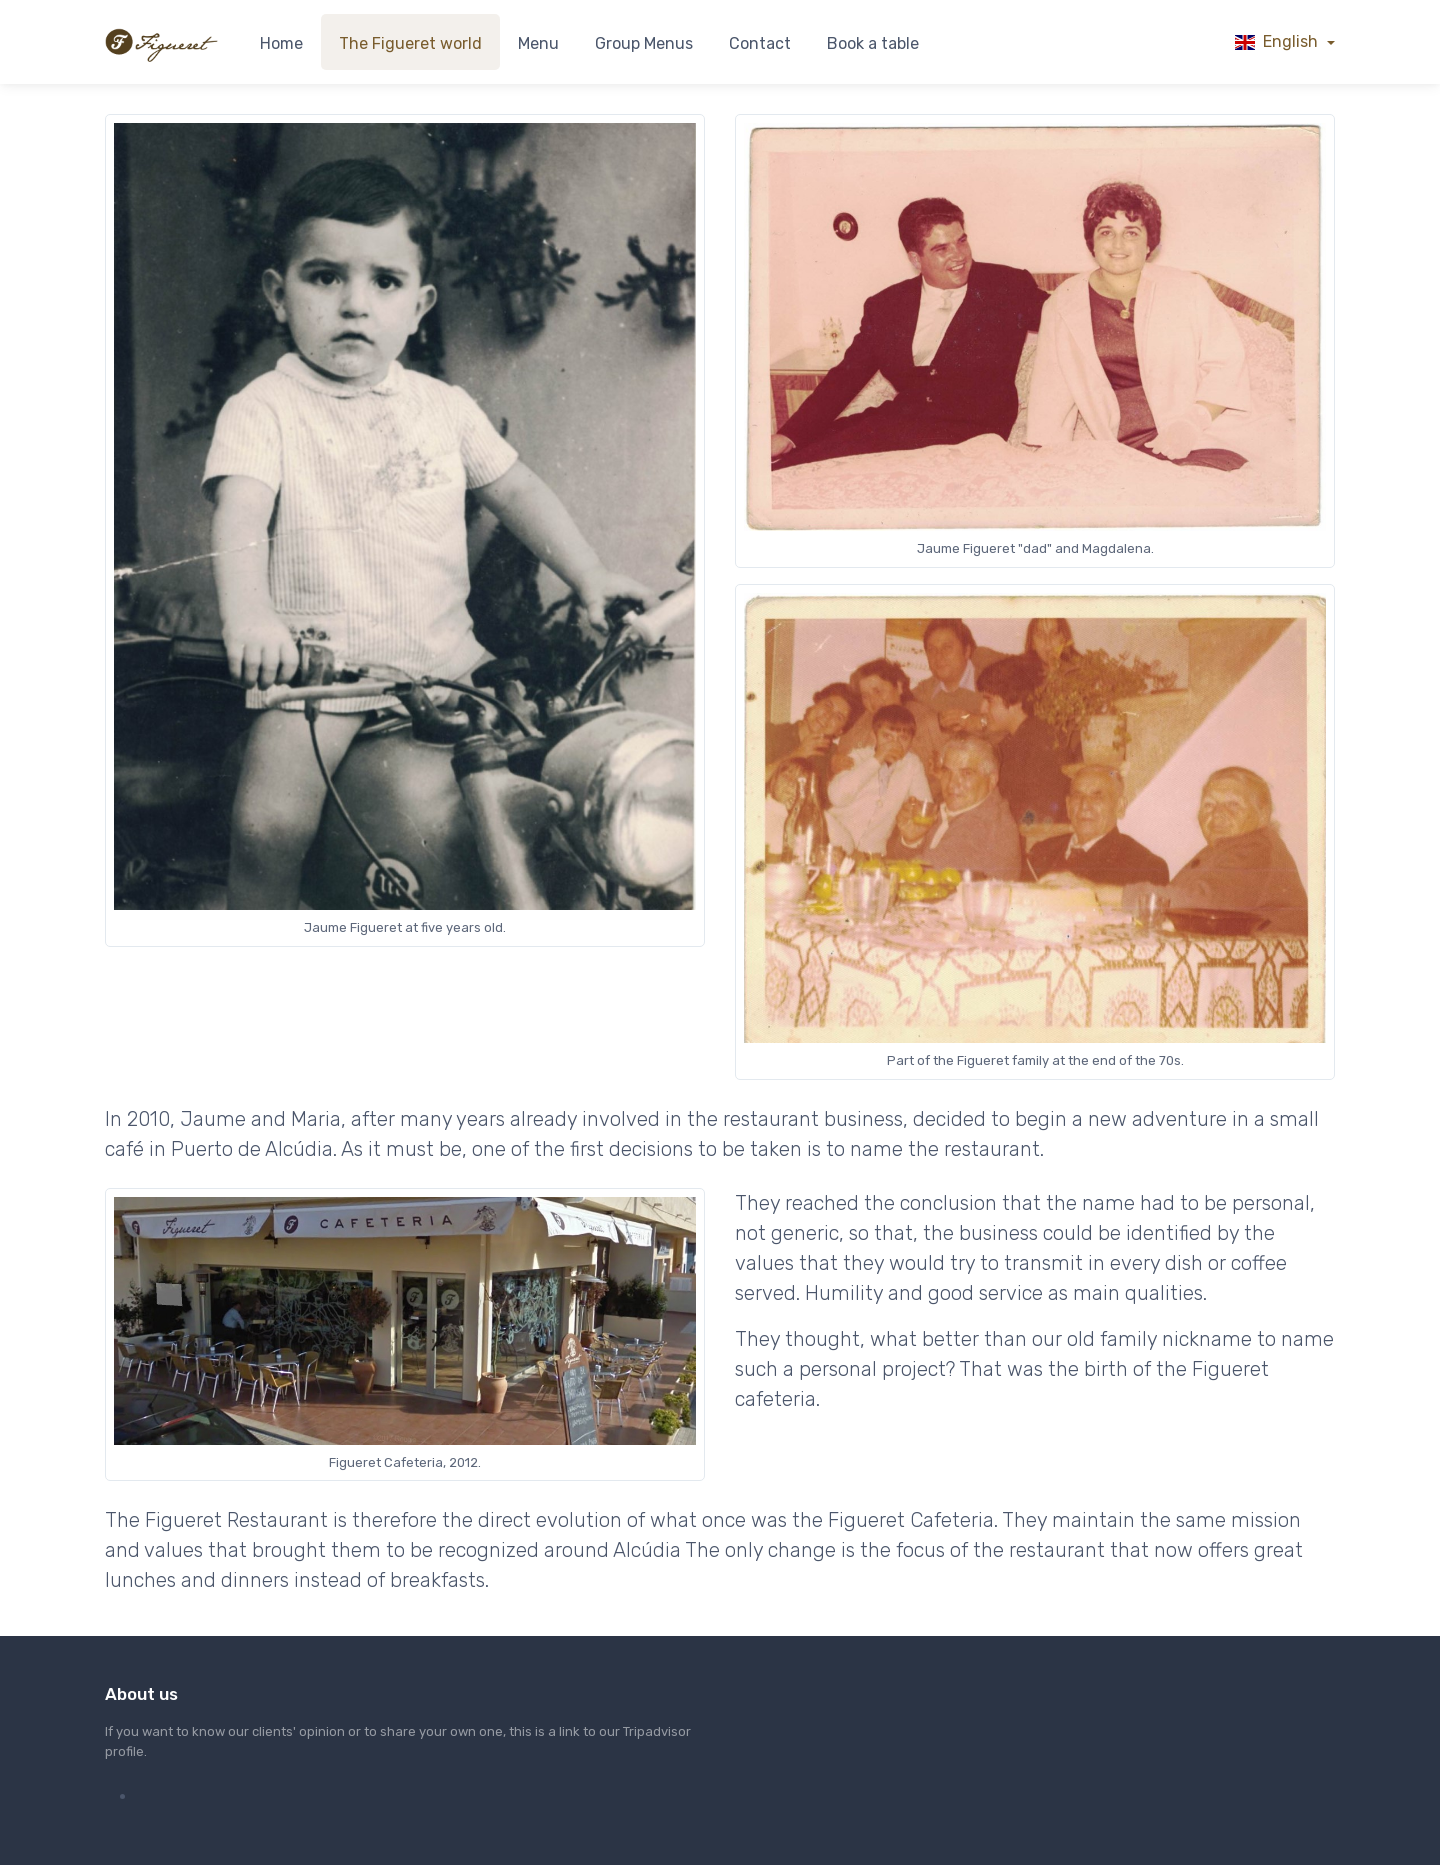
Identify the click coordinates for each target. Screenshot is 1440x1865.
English (1278, 41)
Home (281, 43)
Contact (760, 43)
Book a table (873, 43)
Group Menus (644, 43)
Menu (538, 43)
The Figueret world (410, 43)
